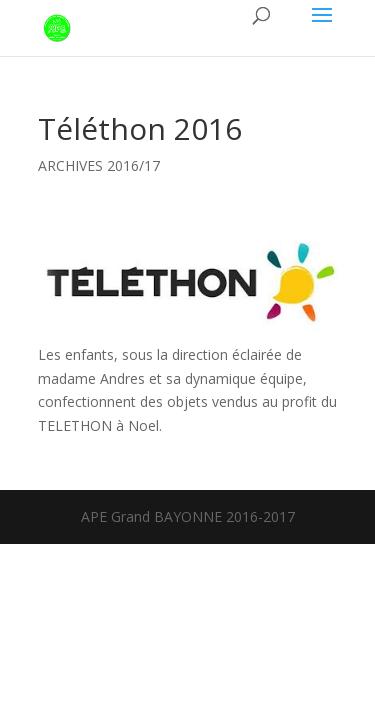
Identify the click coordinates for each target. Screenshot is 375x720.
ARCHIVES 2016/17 (99, 165)
